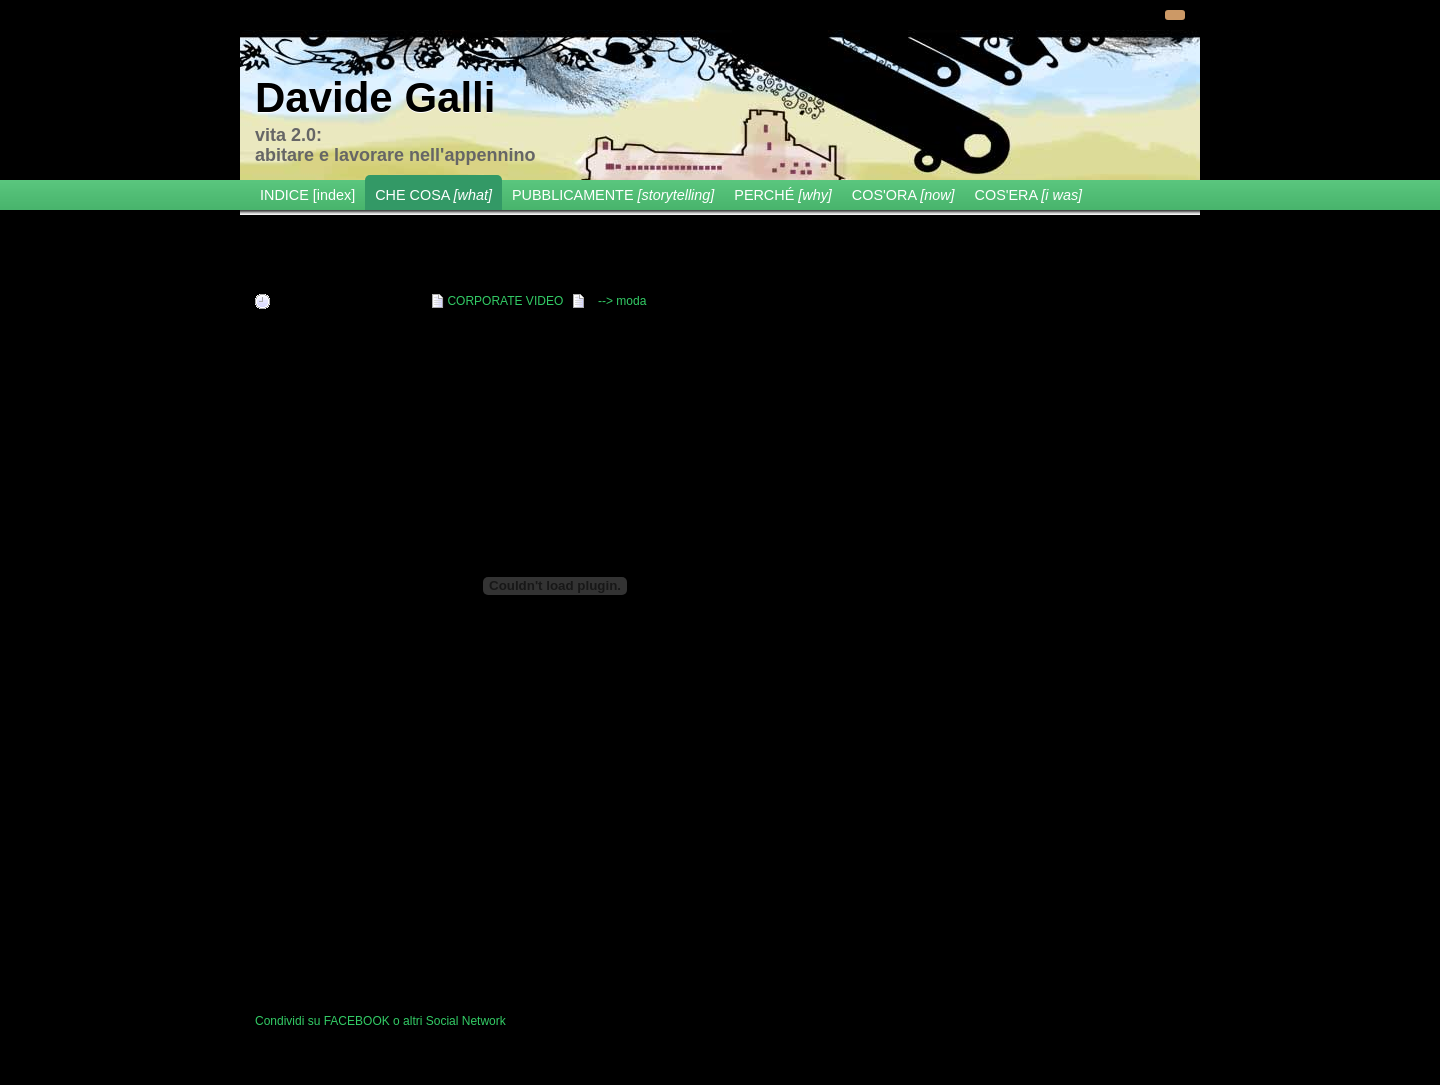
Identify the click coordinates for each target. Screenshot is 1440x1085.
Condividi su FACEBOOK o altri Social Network (380, 1021)
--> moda (622, 301)
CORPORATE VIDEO (505, 301)
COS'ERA (1029, 195)
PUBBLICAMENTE (613, 195)
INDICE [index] (307, 195)
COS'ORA (903, 195)
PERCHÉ (783, 195)
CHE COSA (433, 195)
